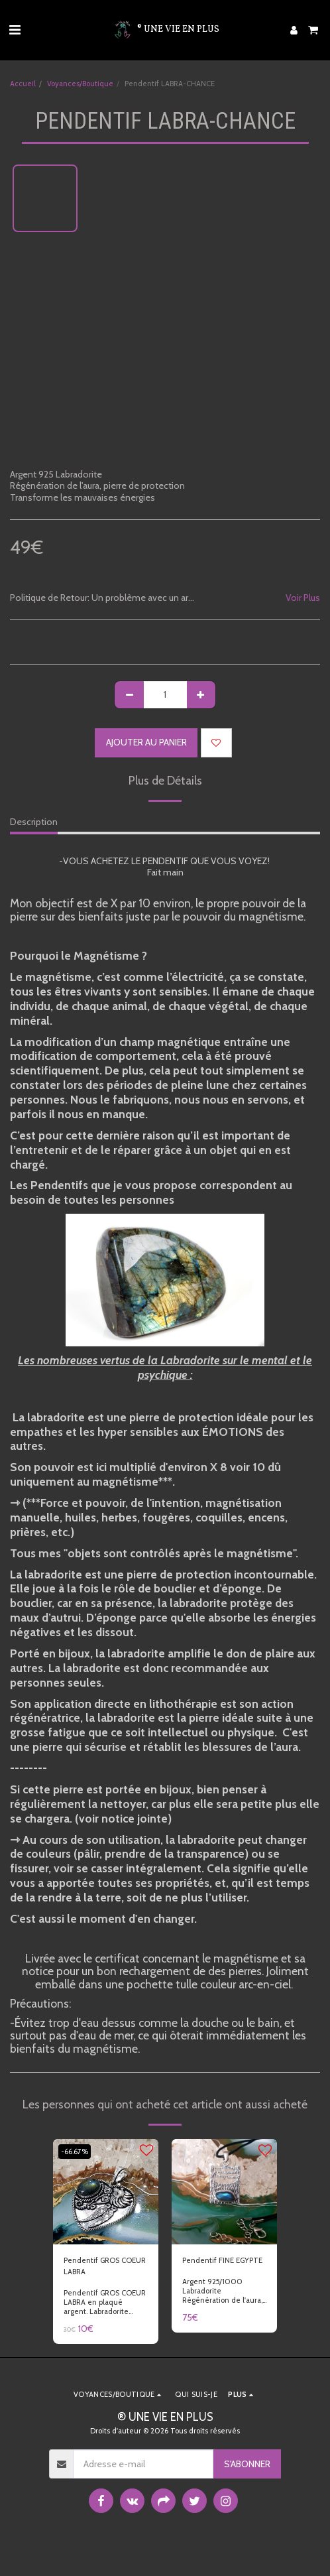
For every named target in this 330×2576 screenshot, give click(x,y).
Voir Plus (303, 598)
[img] (105, 2191)
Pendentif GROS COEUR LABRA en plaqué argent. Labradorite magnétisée (105, 2306)
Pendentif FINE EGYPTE (222, 2260)
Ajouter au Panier (146, 742)
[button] (14, 29)
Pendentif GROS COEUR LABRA (105, 2266)
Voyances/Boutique (80, 83)
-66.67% (74, 2151)
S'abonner (247, 2464)
